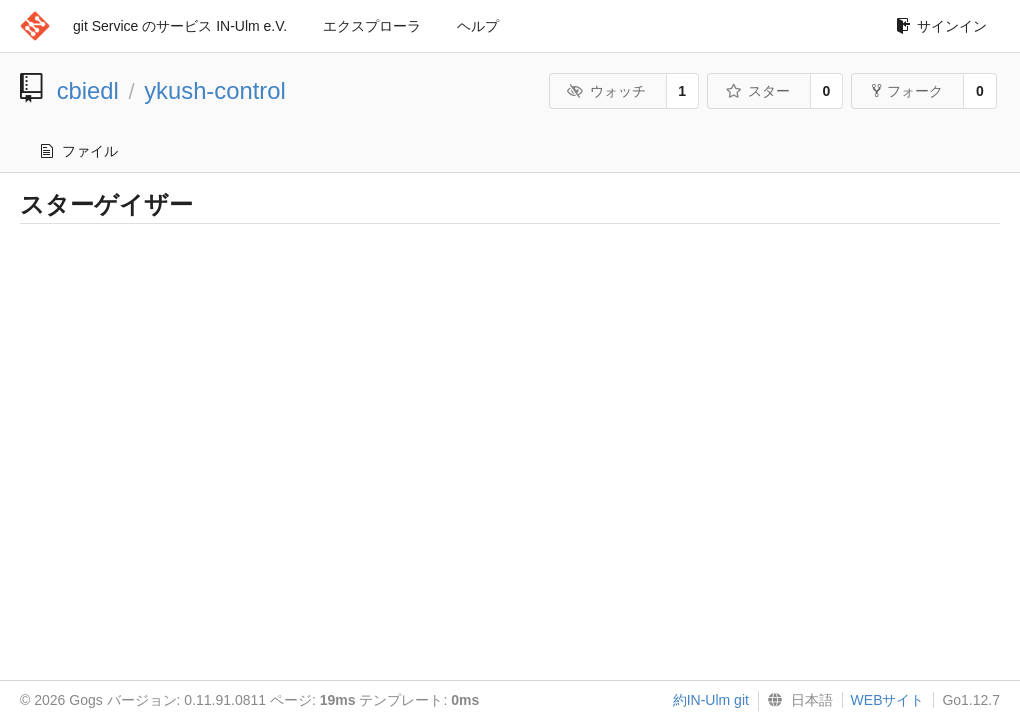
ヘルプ (478, 26)
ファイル (79, 151)
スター (757, 91)
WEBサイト (888, 700)
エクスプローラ (372, 26)
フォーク (907, 91)
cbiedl (88, 90)
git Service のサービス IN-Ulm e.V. (180, 26)
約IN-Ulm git (711, 700)
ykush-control (215, 90)
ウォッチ (606, 91)
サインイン (941, 26)
